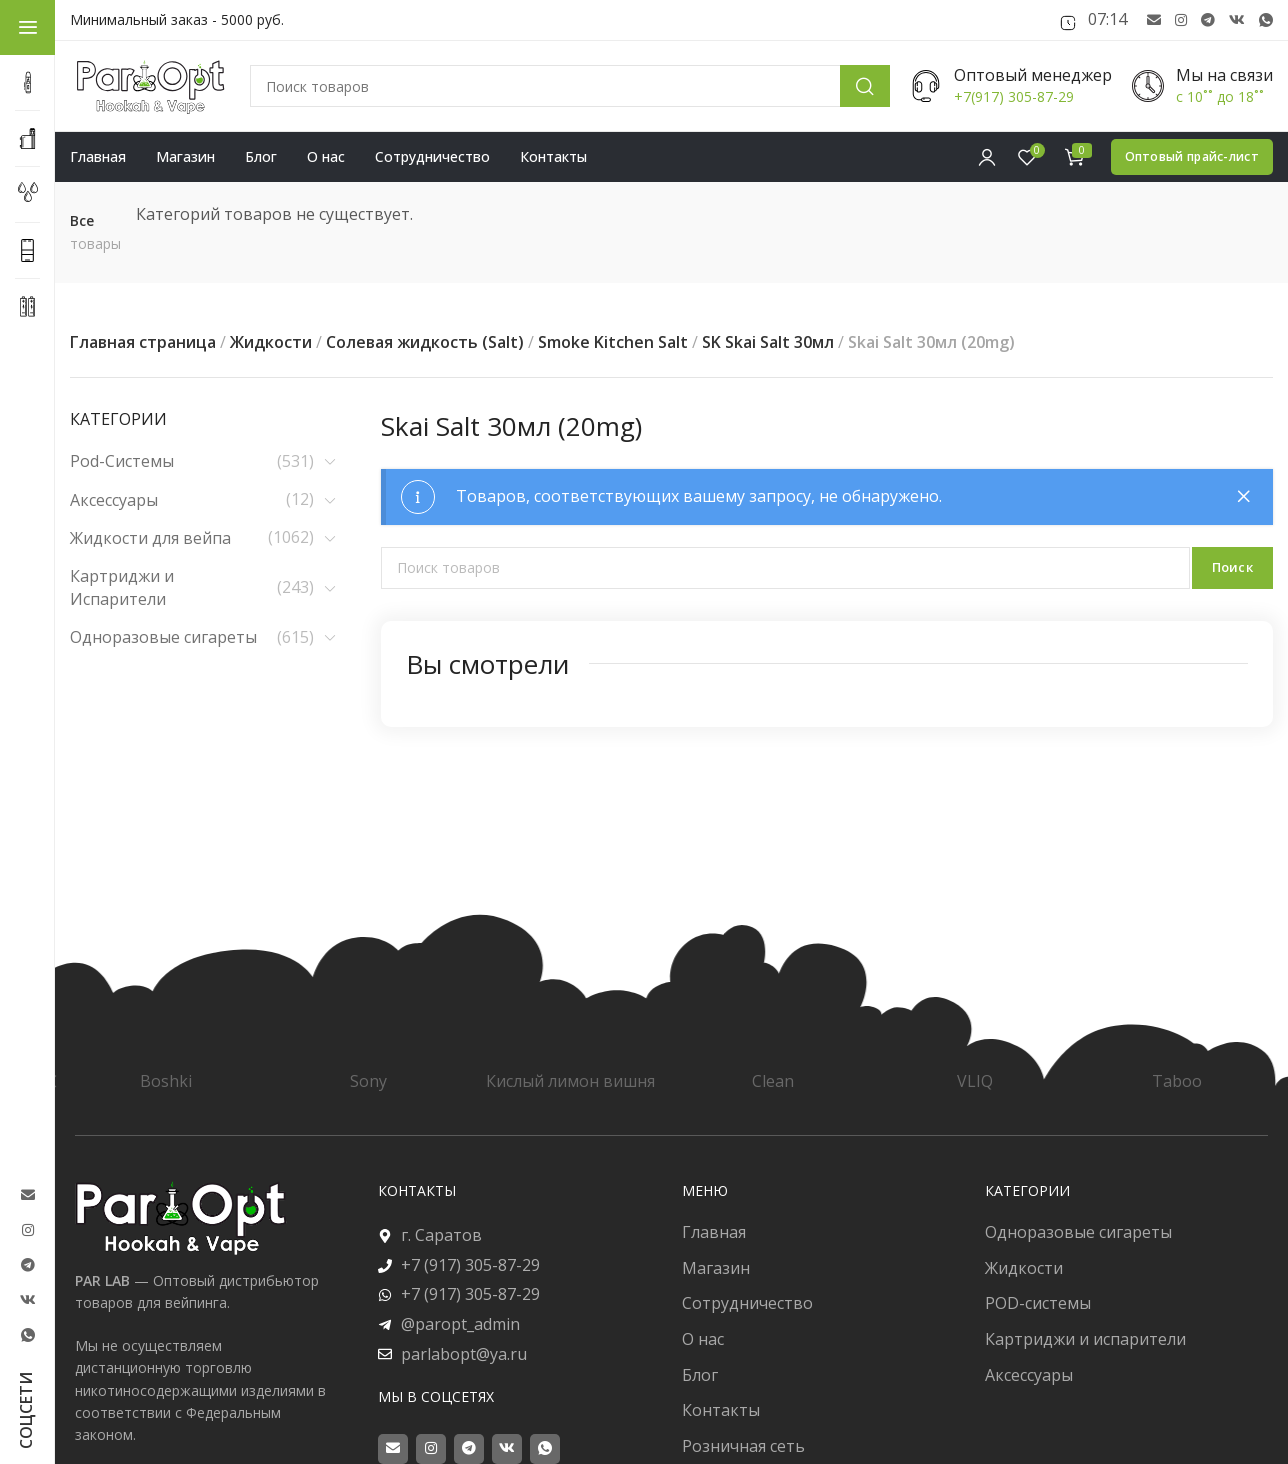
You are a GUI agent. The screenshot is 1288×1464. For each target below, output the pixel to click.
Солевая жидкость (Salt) (425, 342)
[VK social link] (1237, 20)
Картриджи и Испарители (122, 587)
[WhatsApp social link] (1266, 20)
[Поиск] (570, 86)
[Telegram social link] (1208, 20)
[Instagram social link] (1181, 20)
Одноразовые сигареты (163, 637)
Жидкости (271, 342)
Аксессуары (114, 500)
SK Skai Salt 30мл (768, 342)
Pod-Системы (122, 461)
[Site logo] (150, 86)
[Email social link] (1154, 20)
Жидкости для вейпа (150, 538)
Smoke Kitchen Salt (613, 342)
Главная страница (143, 342)
